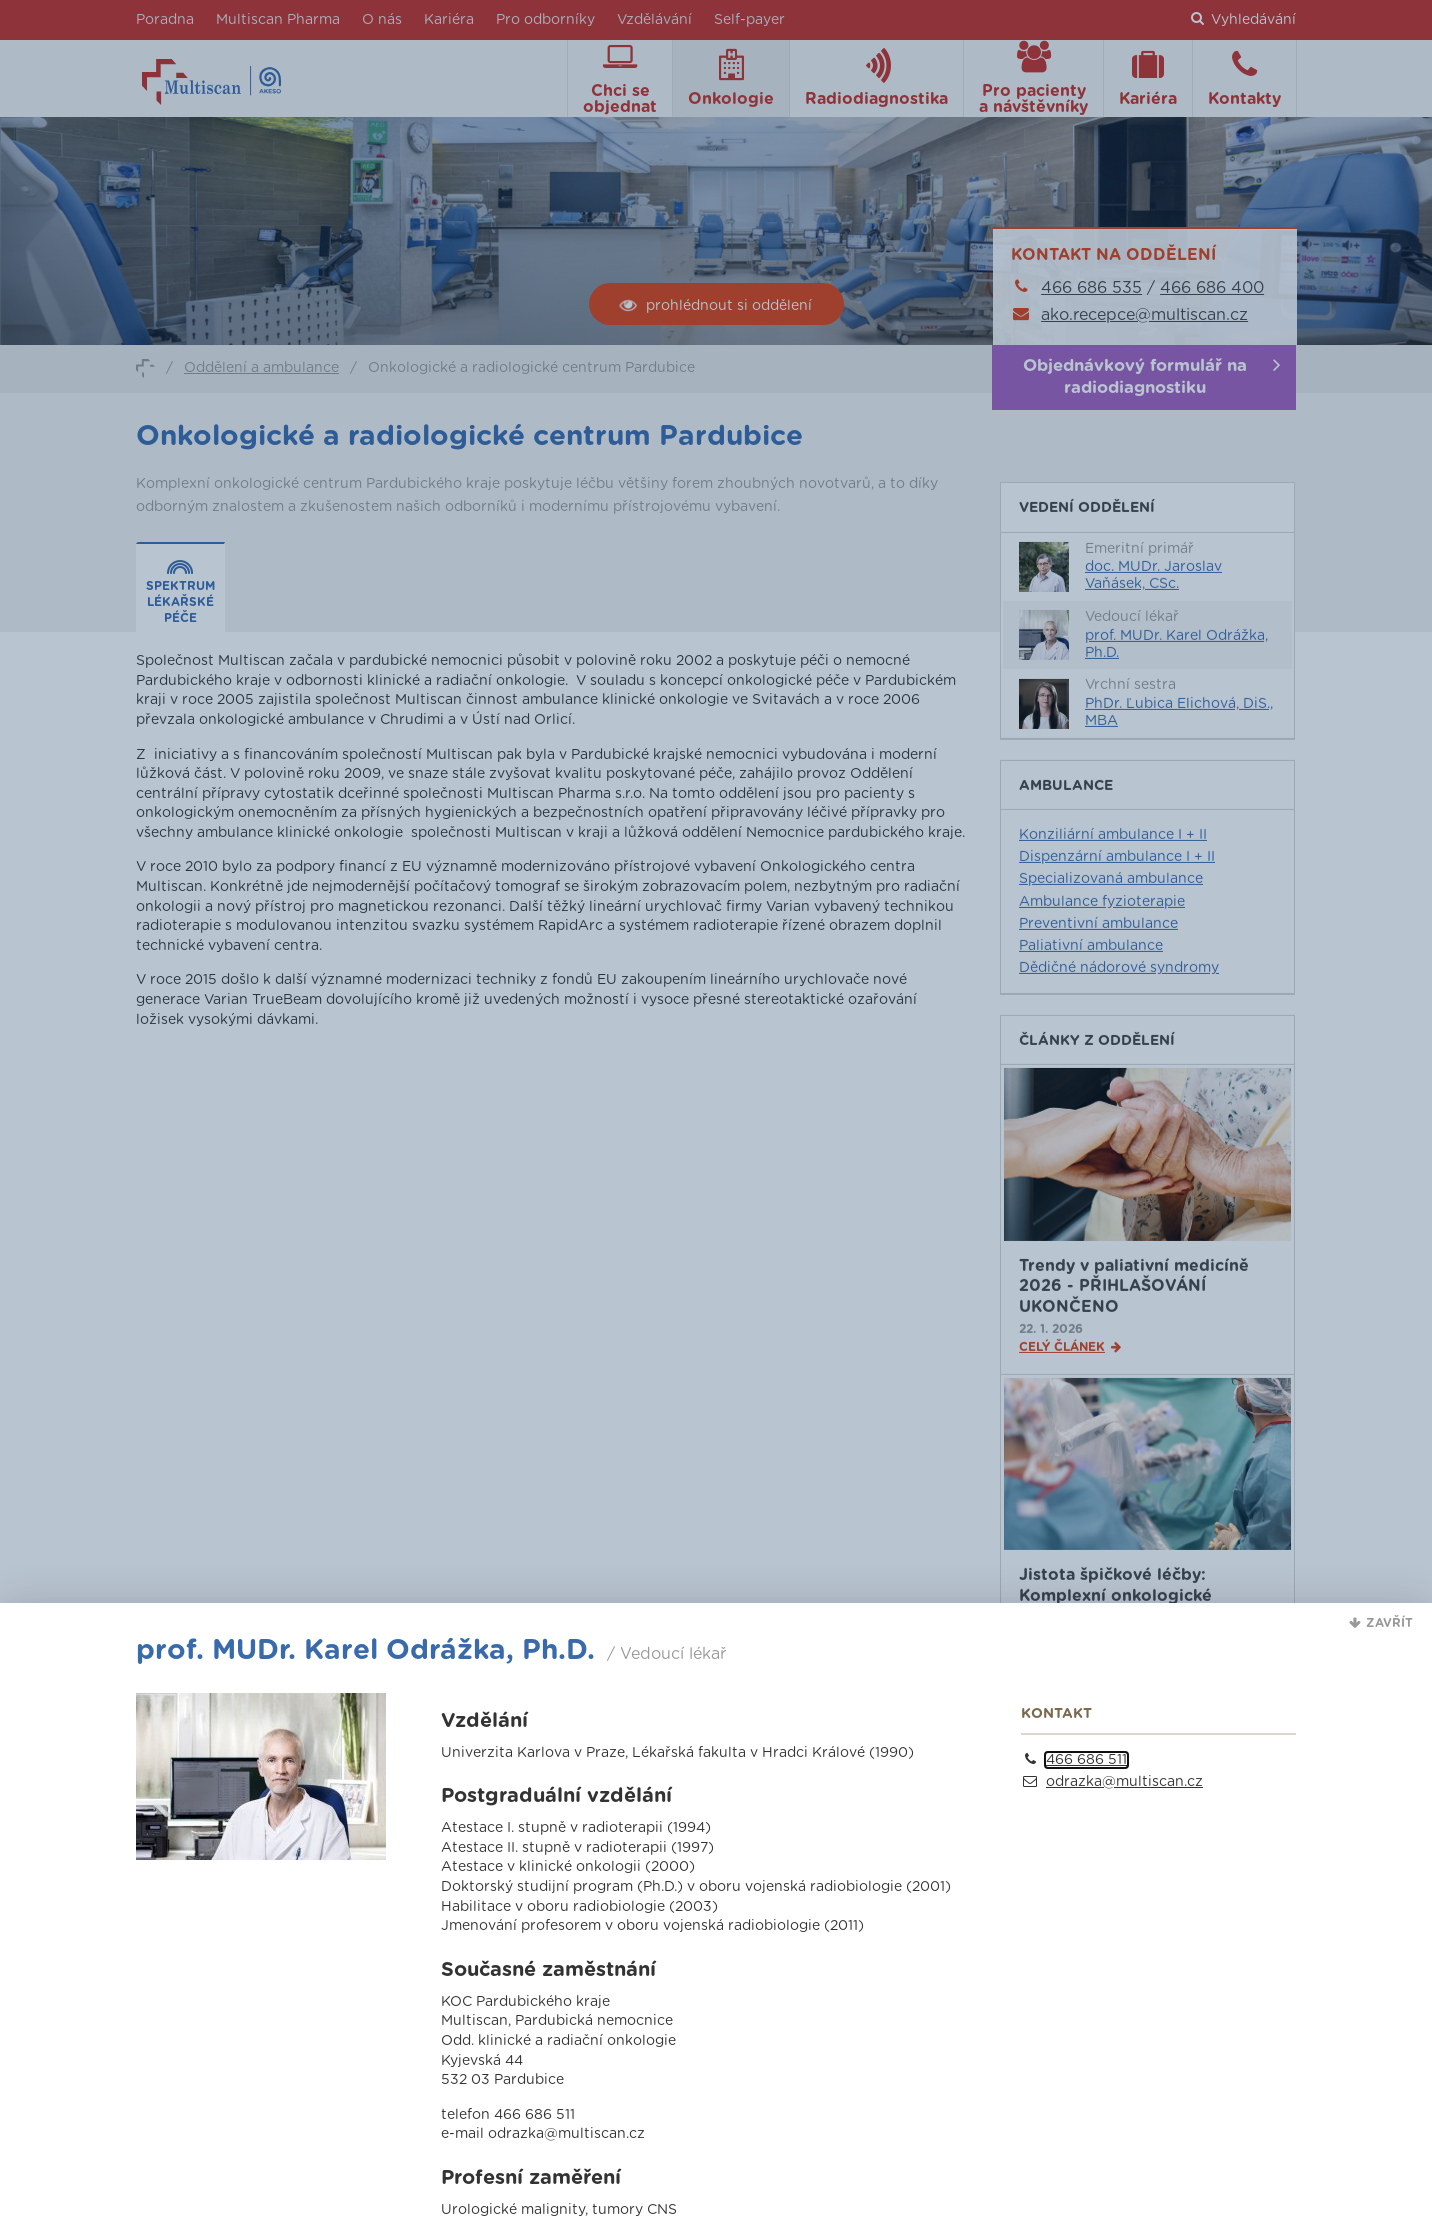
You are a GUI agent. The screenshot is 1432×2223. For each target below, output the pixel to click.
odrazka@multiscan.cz (1124, 1782)
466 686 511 (1086, 1760)
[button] (1381, 1623)
